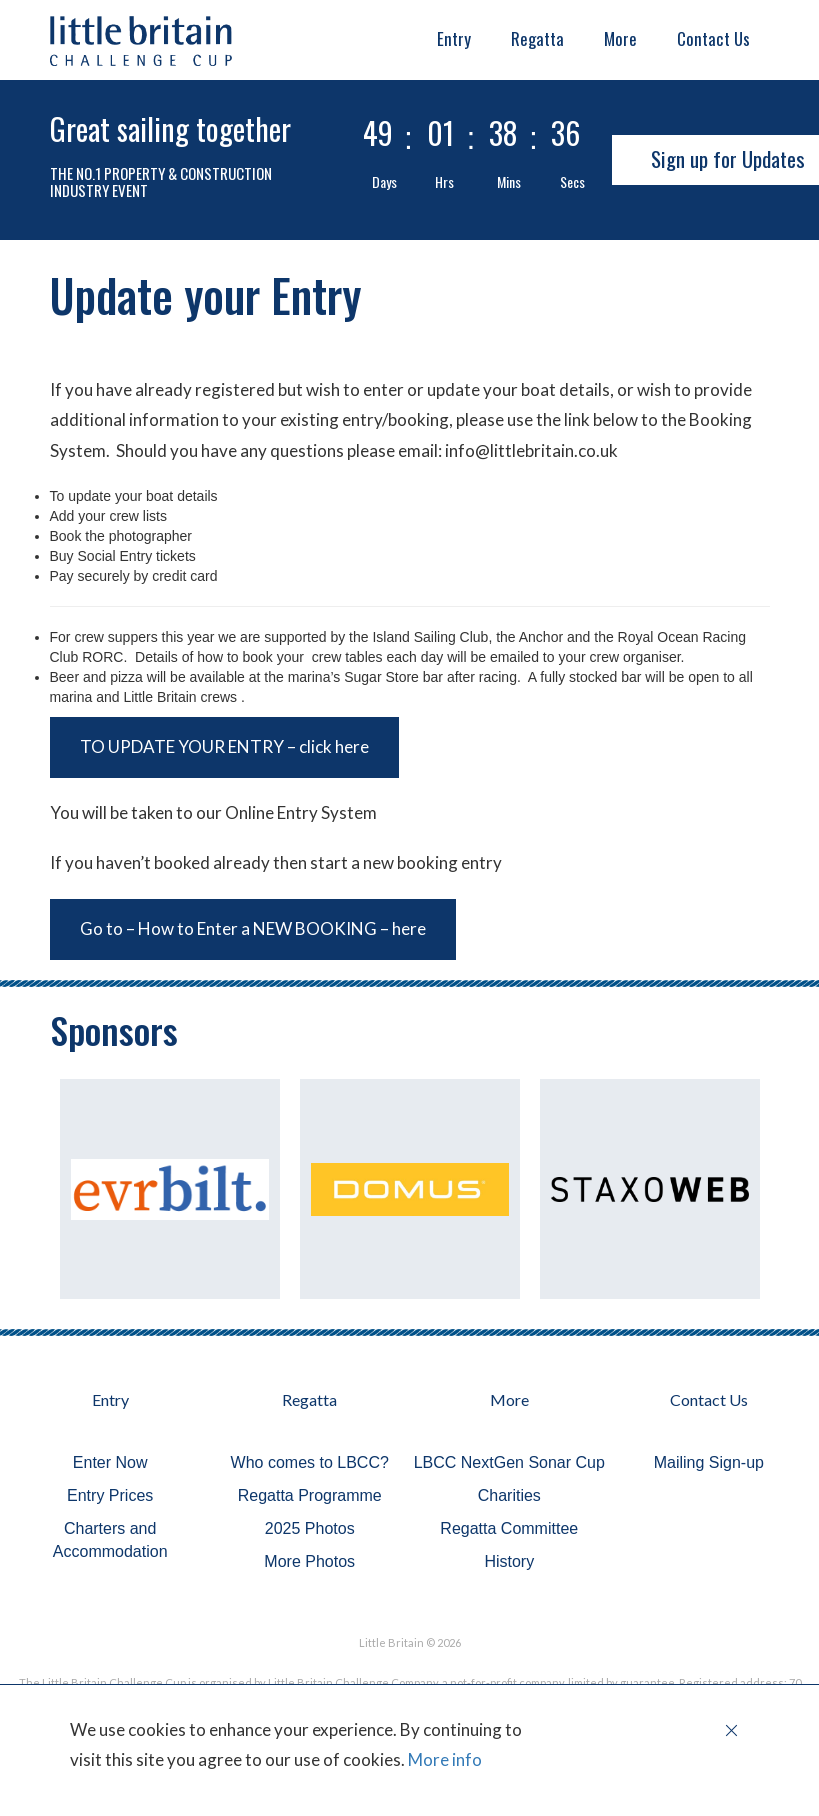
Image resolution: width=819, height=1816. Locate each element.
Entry (454, 38)
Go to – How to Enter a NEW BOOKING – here (253, 928)
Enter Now (110, 1462)
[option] (170, 1189)
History (509, 1561)
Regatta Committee (509, 1528)
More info (443, 1759)
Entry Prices (110, 1495)
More (620, 38)
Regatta (537, 38)
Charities (509, 1495)
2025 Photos (310, 1528)
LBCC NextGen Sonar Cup (509, 1462)
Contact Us (713, 38)
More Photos (309, 1561)
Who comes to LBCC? (310, 1462)
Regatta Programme (310, 1495)
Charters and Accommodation (110, 1540)
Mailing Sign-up (709, 1462)
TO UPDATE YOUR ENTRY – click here (224, 746)
